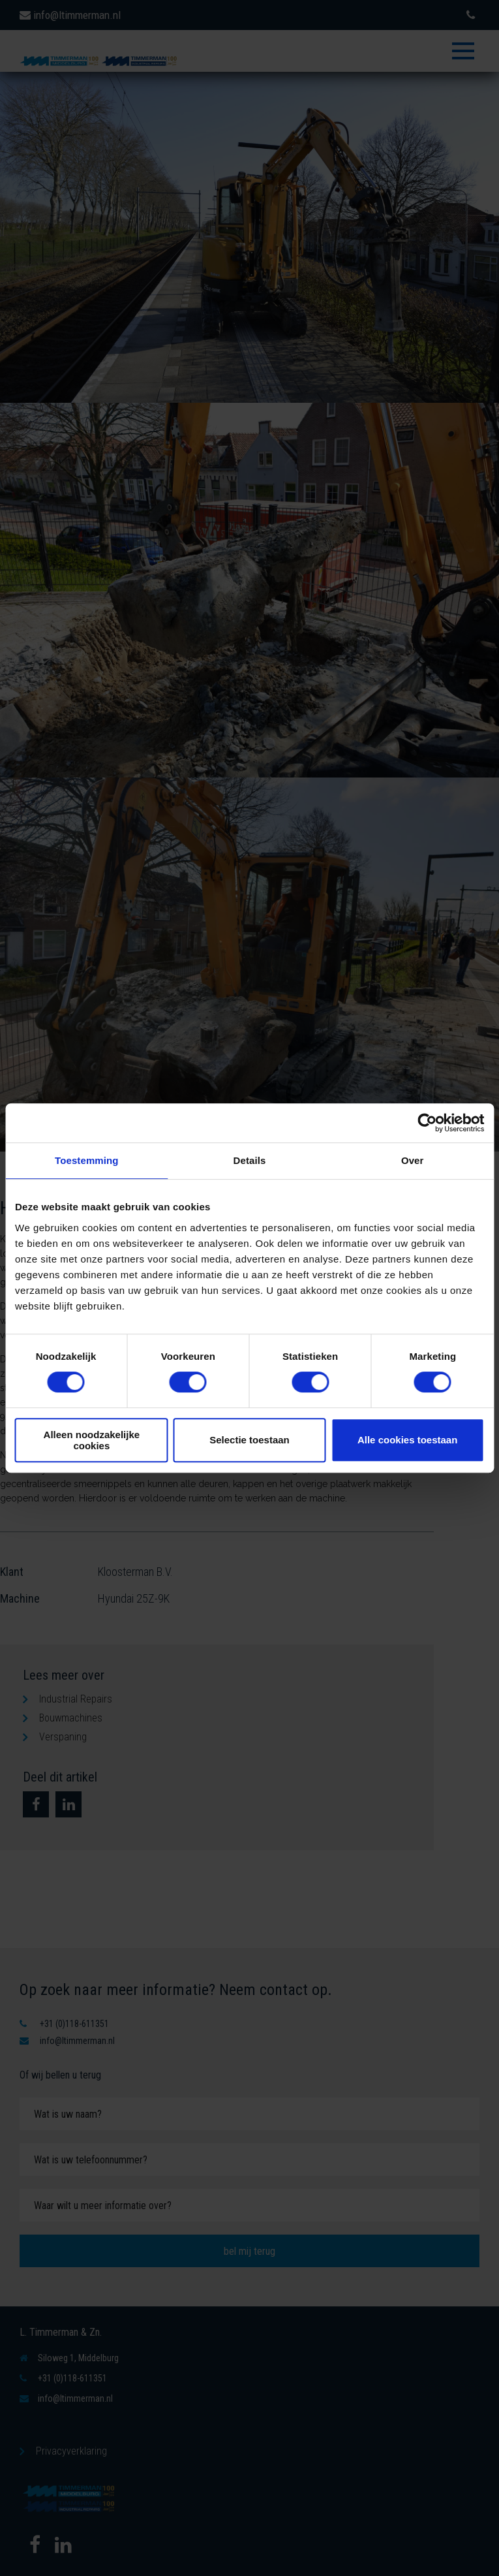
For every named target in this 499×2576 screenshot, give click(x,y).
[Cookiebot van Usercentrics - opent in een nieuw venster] (427, 1123)
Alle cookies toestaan (407, 1439)
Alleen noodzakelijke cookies (92, 1440)
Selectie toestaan (249, 1439)
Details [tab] (250, 1160)
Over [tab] (412, 1160)
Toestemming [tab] (87, 1160)
